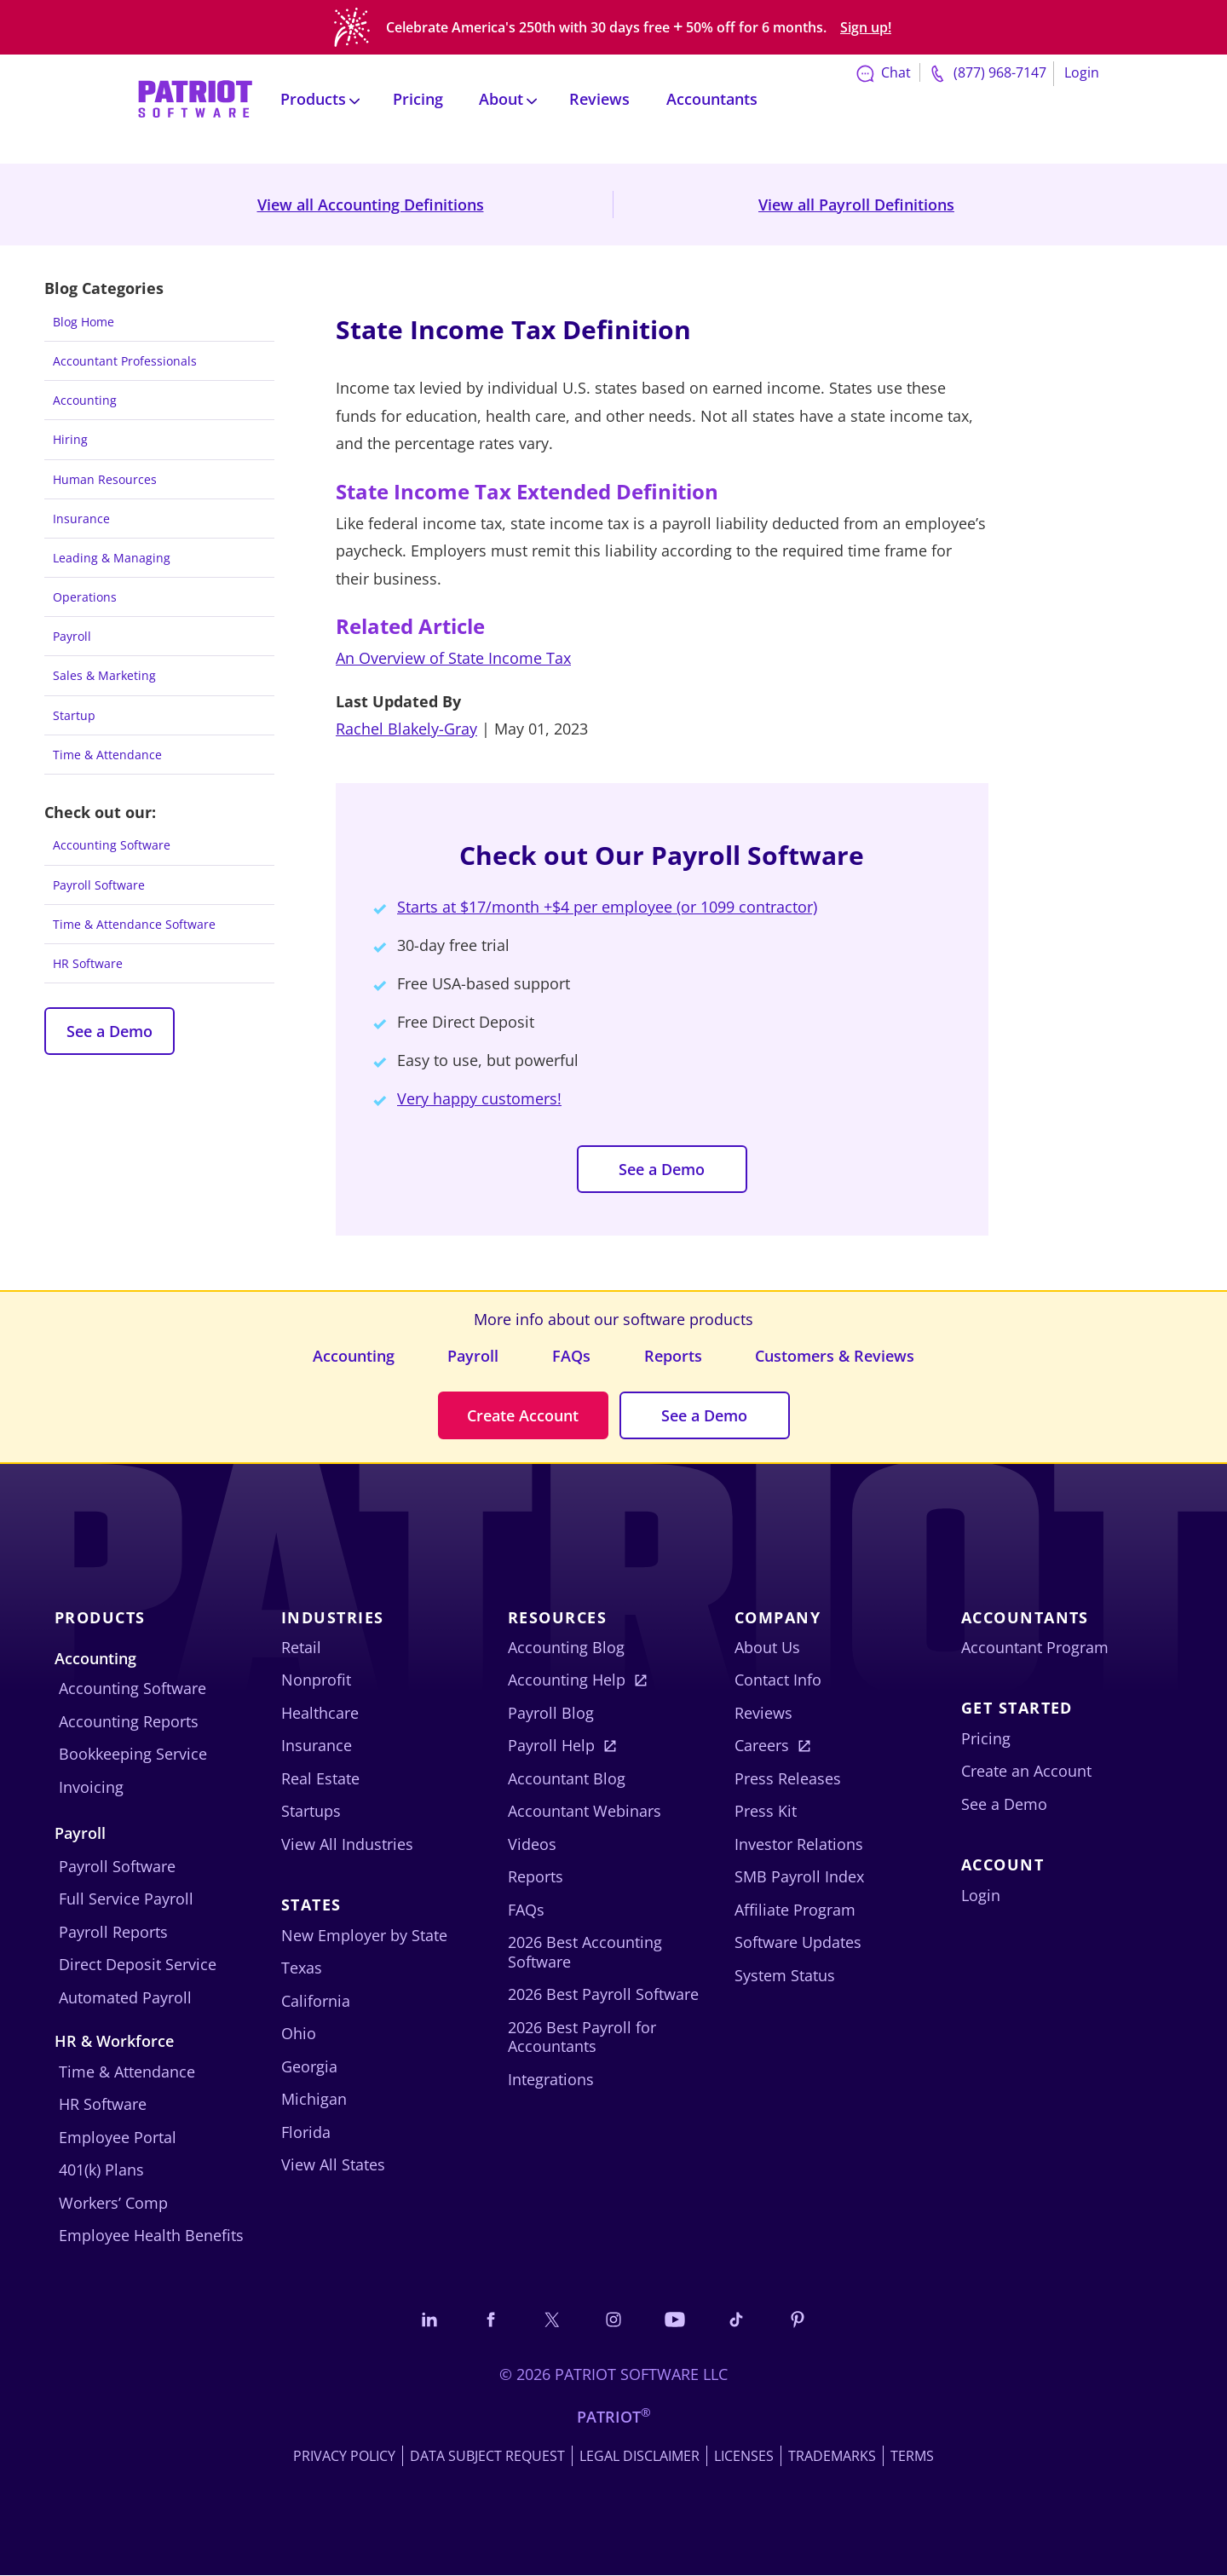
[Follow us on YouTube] (675, 2319)
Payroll (72, 636)
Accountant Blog (566, 1778)
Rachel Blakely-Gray (406, 728)
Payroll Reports (113, 1932)
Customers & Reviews (834, 1356)
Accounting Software (111, 845)
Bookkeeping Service (133, 1754)
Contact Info (777, 1680)
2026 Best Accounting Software (585, 1953)
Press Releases (787, 1778)
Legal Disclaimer (639, 2456)
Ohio (298, 2034)
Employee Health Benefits (151, 2236)
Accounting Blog (566, 1647)
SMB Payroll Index (799, 1877)
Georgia (309, 2066)
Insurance (81, 518)
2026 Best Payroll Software (603, 1995)
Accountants (712, 95)
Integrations (551, 2079)
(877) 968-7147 (985, 70)
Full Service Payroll (126, 1899)
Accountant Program (1035, 1647)
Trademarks (832, 2456)
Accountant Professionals (125, 361)
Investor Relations (798, 1844)
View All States (333, 2165)
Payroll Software (99, 885)
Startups (311, 1811)
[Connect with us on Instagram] (613, 2319)
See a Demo (109, 1031)
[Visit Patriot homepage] (195, 94)
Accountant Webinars (584, 1811)
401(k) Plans (101, 2170)
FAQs (571, 1356)
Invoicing (91, 1787)
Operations (85, 597)
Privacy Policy (344, 2456)
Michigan (314, 2099)
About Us (767, 1647)
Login (1081, 69)
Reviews (599, 95)
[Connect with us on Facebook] (489, 2319)
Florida (306, 2132)
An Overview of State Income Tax (453, 658)
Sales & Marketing (104, 675)
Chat (882, 69)
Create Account (523, 1415)
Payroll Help (551, 1746)
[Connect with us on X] (551, 2319)
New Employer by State (364, 1935)
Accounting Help (566, 1680)
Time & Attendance (107, 754)
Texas (301, 1968)
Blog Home (83, 322)
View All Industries (347, 1844)
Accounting (85, 400)
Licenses (744, 2456)
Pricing (418, 95)
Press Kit (765, 1811)
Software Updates (797, 1943)
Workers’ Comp (113, 2203)
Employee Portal (117, 2137)
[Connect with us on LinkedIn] (426, 2319)
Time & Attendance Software (134, 924)
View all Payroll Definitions (856, 204)
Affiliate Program (794, 1909)
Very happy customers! (479, 1098)
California (315, 2001)
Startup (74, 715)
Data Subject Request (487, 2456)
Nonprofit (316, 1680)
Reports (673, 1356)
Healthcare (320, 1713)
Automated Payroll (125, 1997)
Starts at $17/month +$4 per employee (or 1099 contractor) (607, 906)
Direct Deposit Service (137, 1965)
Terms (912, 2456)
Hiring (70, 439)
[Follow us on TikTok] (737, 2319)
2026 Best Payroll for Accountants (582, 2037)
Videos (532, 1844)
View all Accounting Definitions (370, 204)
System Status (784, 1975)
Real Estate (320, 1778)
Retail (301, 1647)
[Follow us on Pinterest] (800, 2319)
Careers (761, 1746)
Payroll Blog (551, 1713)
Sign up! (865, 26)
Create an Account (1026, 1771)
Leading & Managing (111, 558)
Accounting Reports (129, 1721)
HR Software (88, 963)
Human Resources (105, 479)
